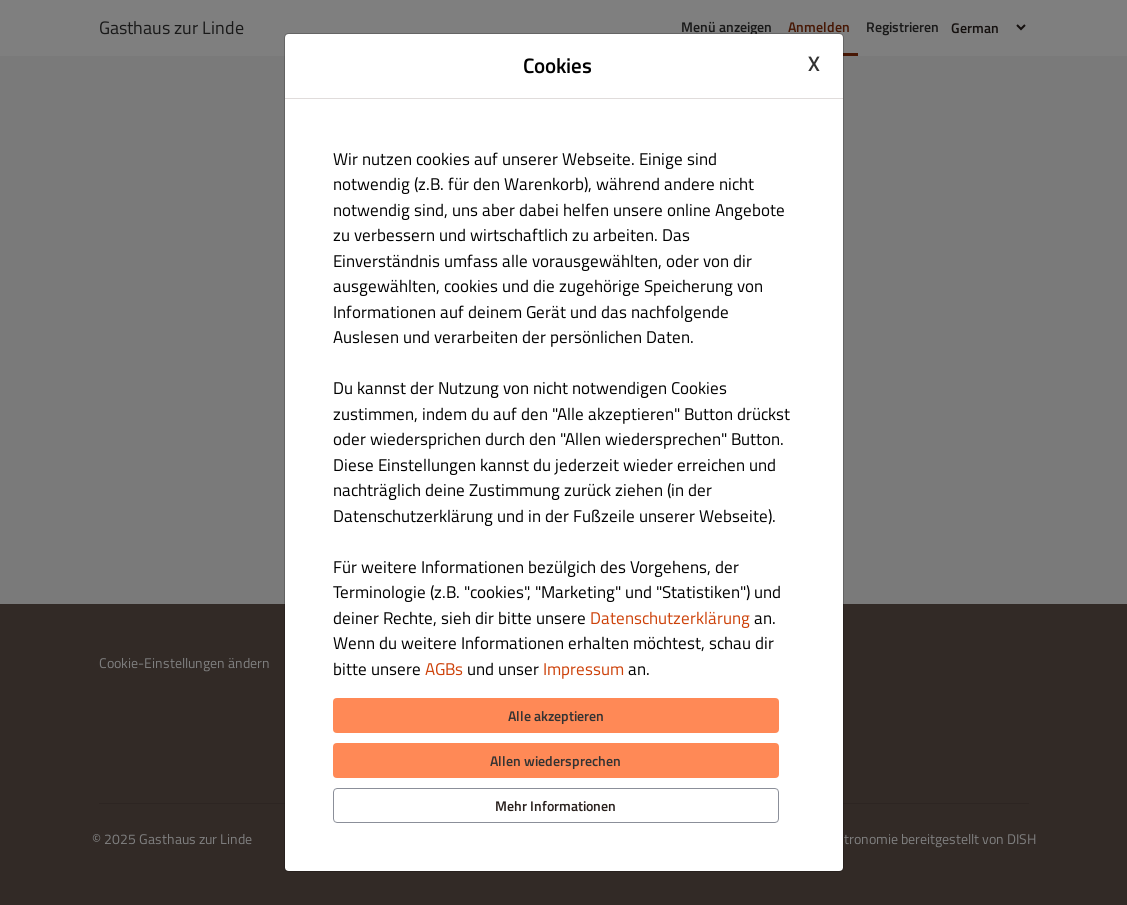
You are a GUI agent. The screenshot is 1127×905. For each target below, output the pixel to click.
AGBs (444, 669)
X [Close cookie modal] (814, 63)
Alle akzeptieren (556, 715)
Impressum (583, 669)
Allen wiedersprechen (555, 760)
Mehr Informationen (555, 805)
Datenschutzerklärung (670, 618)
